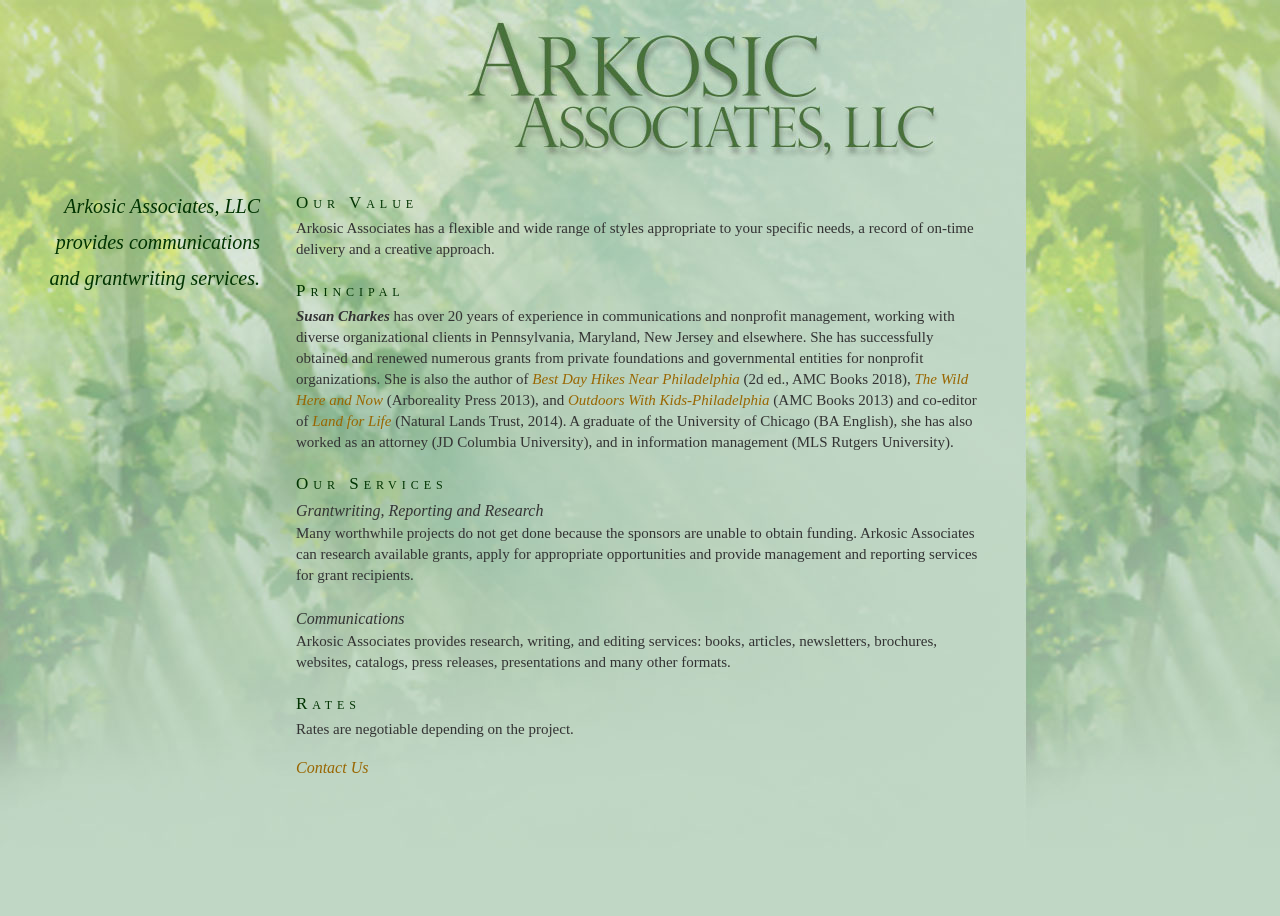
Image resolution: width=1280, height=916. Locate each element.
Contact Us (332, 767)
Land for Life (351, 421)
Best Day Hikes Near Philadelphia (635, 379)
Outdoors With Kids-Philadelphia (669, 400)
